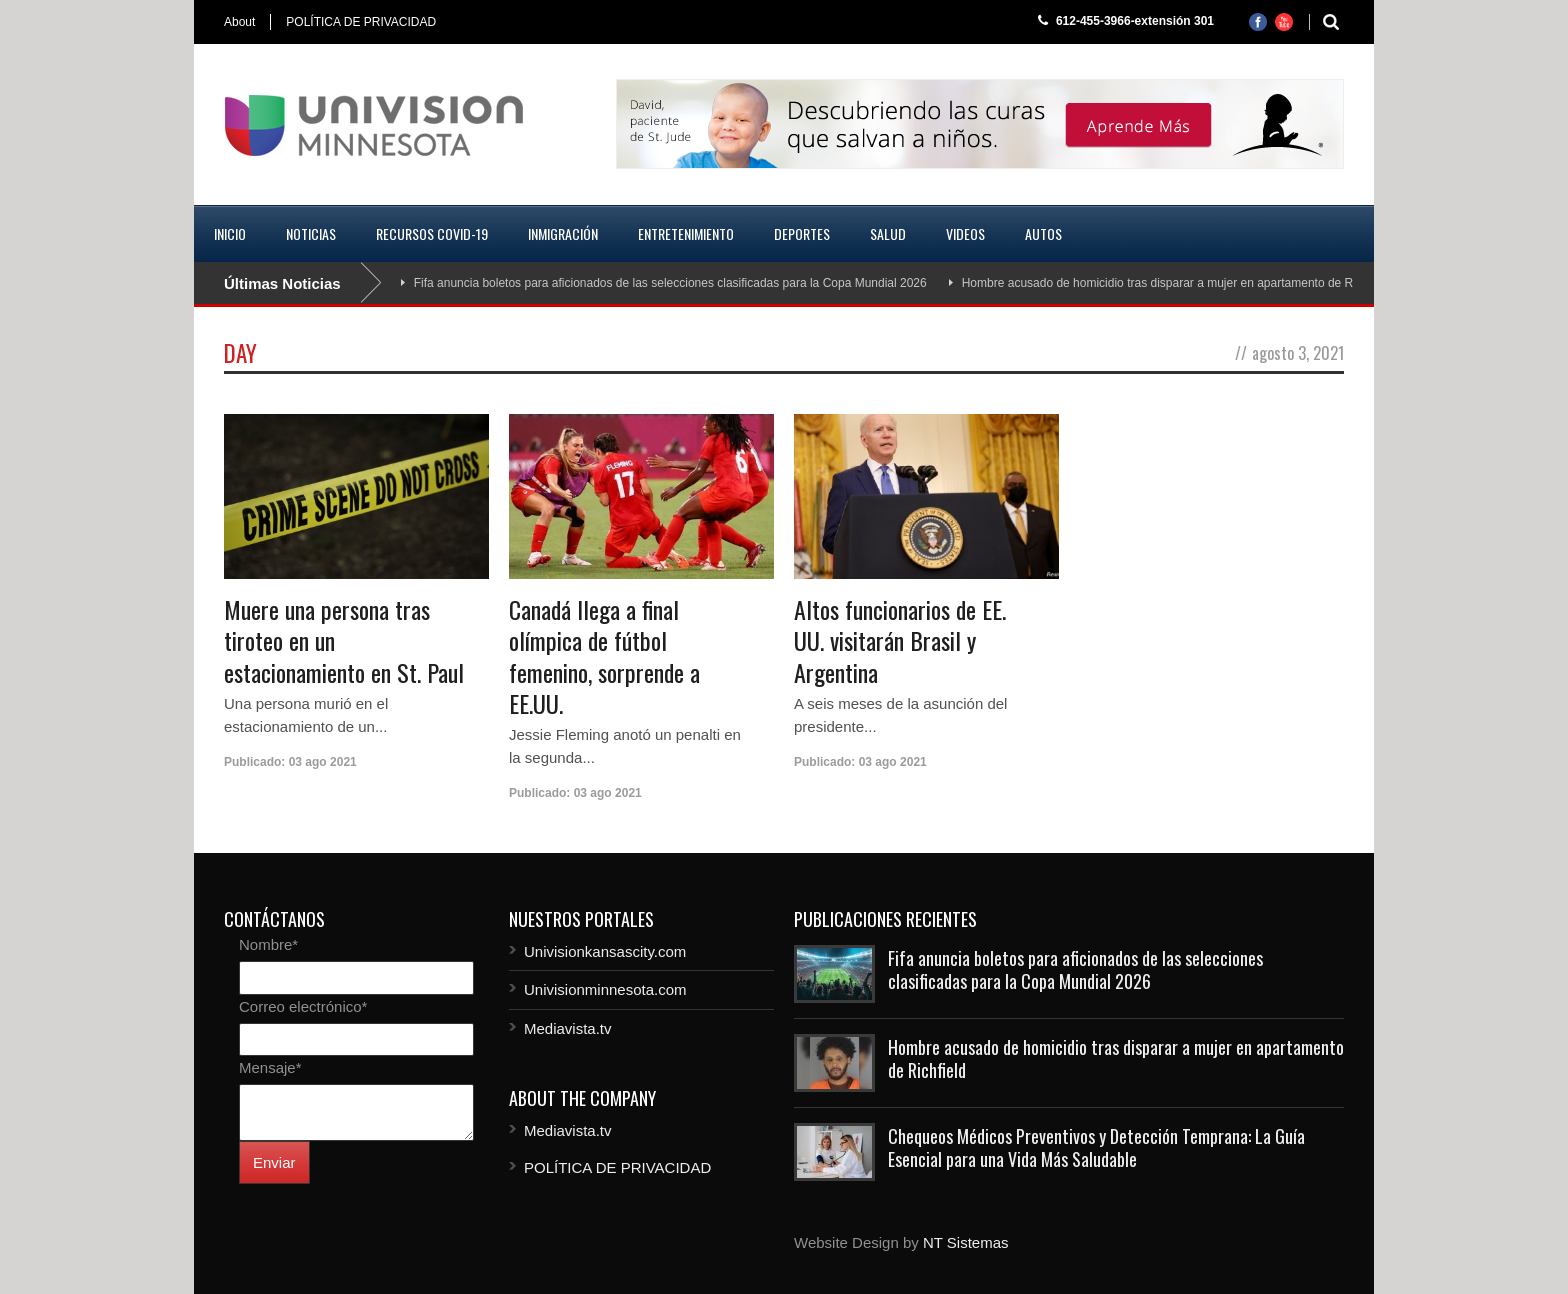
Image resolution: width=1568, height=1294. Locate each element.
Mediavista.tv (568, 1028)
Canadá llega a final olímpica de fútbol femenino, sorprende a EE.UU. (604, 656)
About (239, 22)
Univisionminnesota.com (605, 989)
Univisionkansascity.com (605, 951)
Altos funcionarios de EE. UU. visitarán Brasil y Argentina (900, 640)
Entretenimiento (686, 233)
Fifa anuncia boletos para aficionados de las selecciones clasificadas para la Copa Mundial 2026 (670, 283)
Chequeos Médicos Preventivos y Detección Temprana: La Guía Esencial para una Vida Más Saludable (1096, 1147)
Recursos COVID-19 (432, 233)
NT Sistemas (966, 1242)
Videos (965, 233)
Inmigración (563, 233)
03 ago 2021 (323, 762)
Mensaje (270, 1067)
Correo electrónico (303, 1006)
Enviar (274, 1162)
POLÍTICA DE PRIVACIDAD (361, 22)
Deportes (802, 233)
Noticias (311, 233)
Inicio (230, 233)
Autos (1043, 233)
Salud (888, 233)
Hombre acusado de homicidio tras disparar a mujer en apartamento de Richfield (1176, 283)
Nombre (268, 944)
